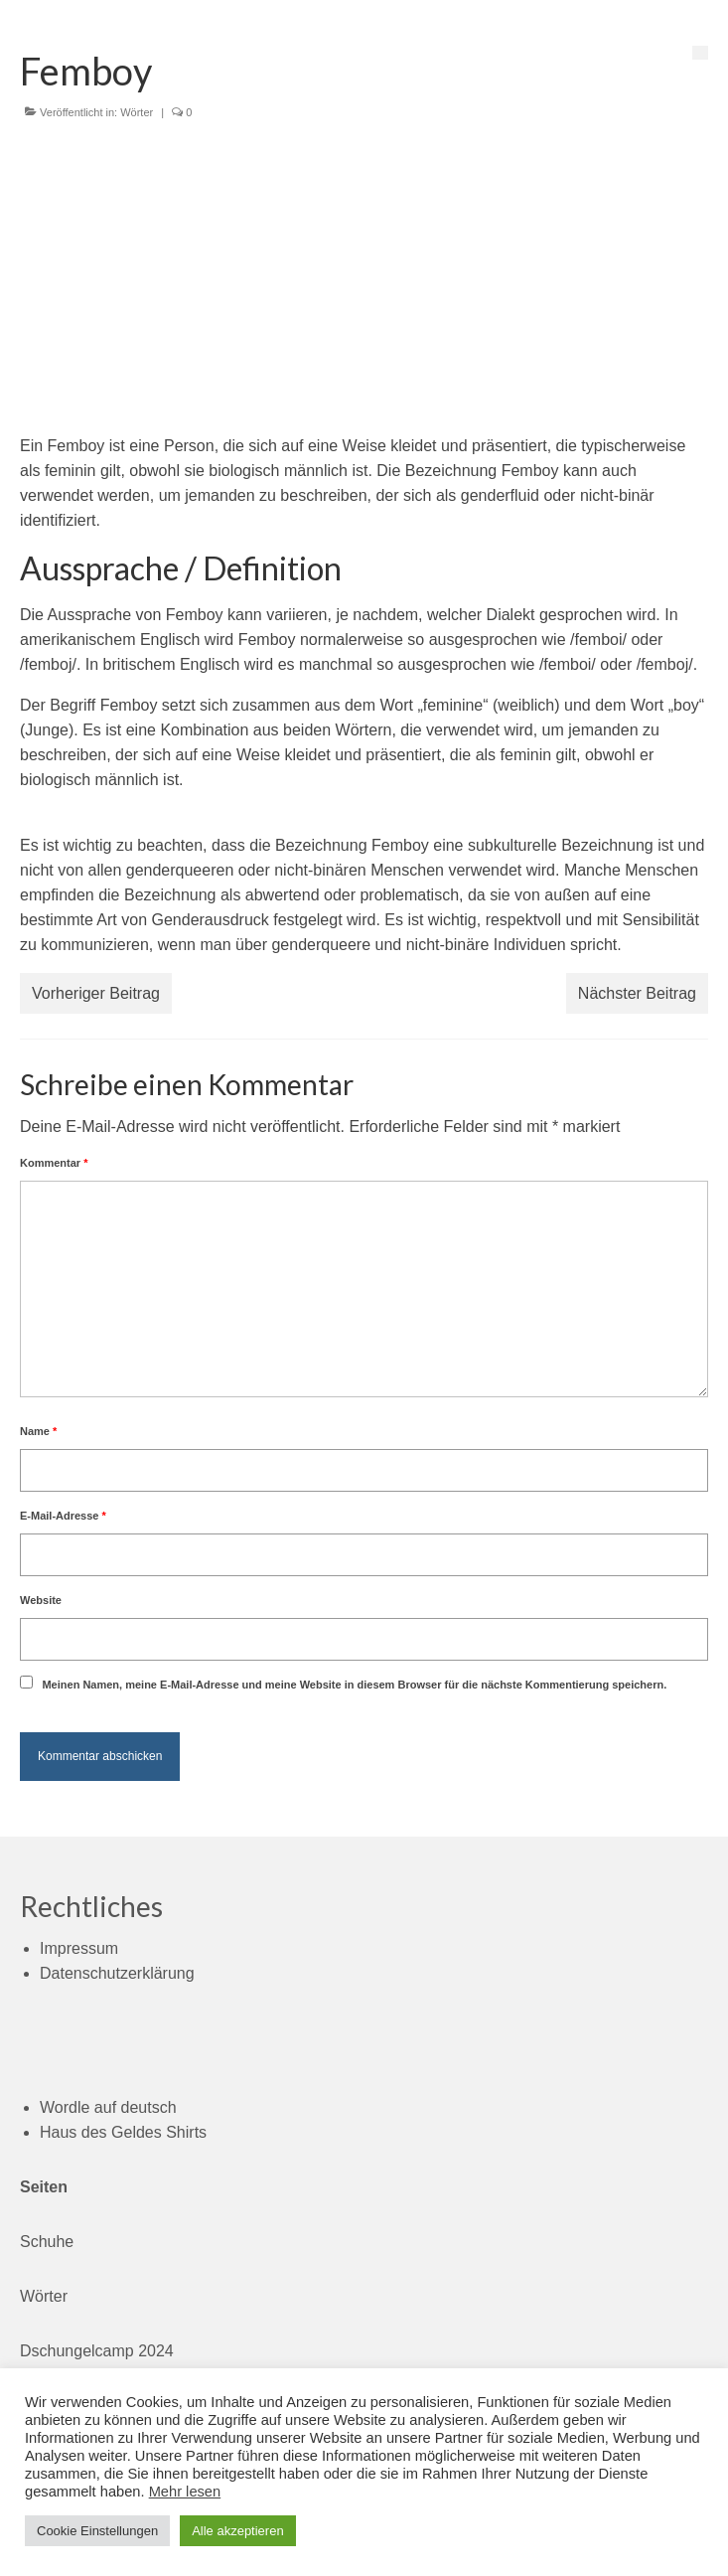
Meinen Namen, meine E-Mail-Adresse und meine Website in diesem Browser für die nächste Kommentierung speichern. (354, 1684)
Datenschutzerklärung (117, 1973)
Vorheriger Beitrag (96, 993)
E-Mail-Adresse (63, 1516)
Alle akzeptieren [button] (238, 2530)
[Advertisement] (364, 284)
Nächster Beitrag (637, 993)
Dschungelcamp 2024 (97, 2350)
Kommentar (53, 1163)
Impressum (79, 1948)
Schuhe (46, 2241)
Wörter (136, 112)
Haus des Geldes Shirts (123, 2132)
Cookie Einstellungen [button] (97, 2530)
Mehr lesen (185, 2491)
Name (38, 1431)
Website (41, 1600)
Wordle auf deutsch (108, 2107)
